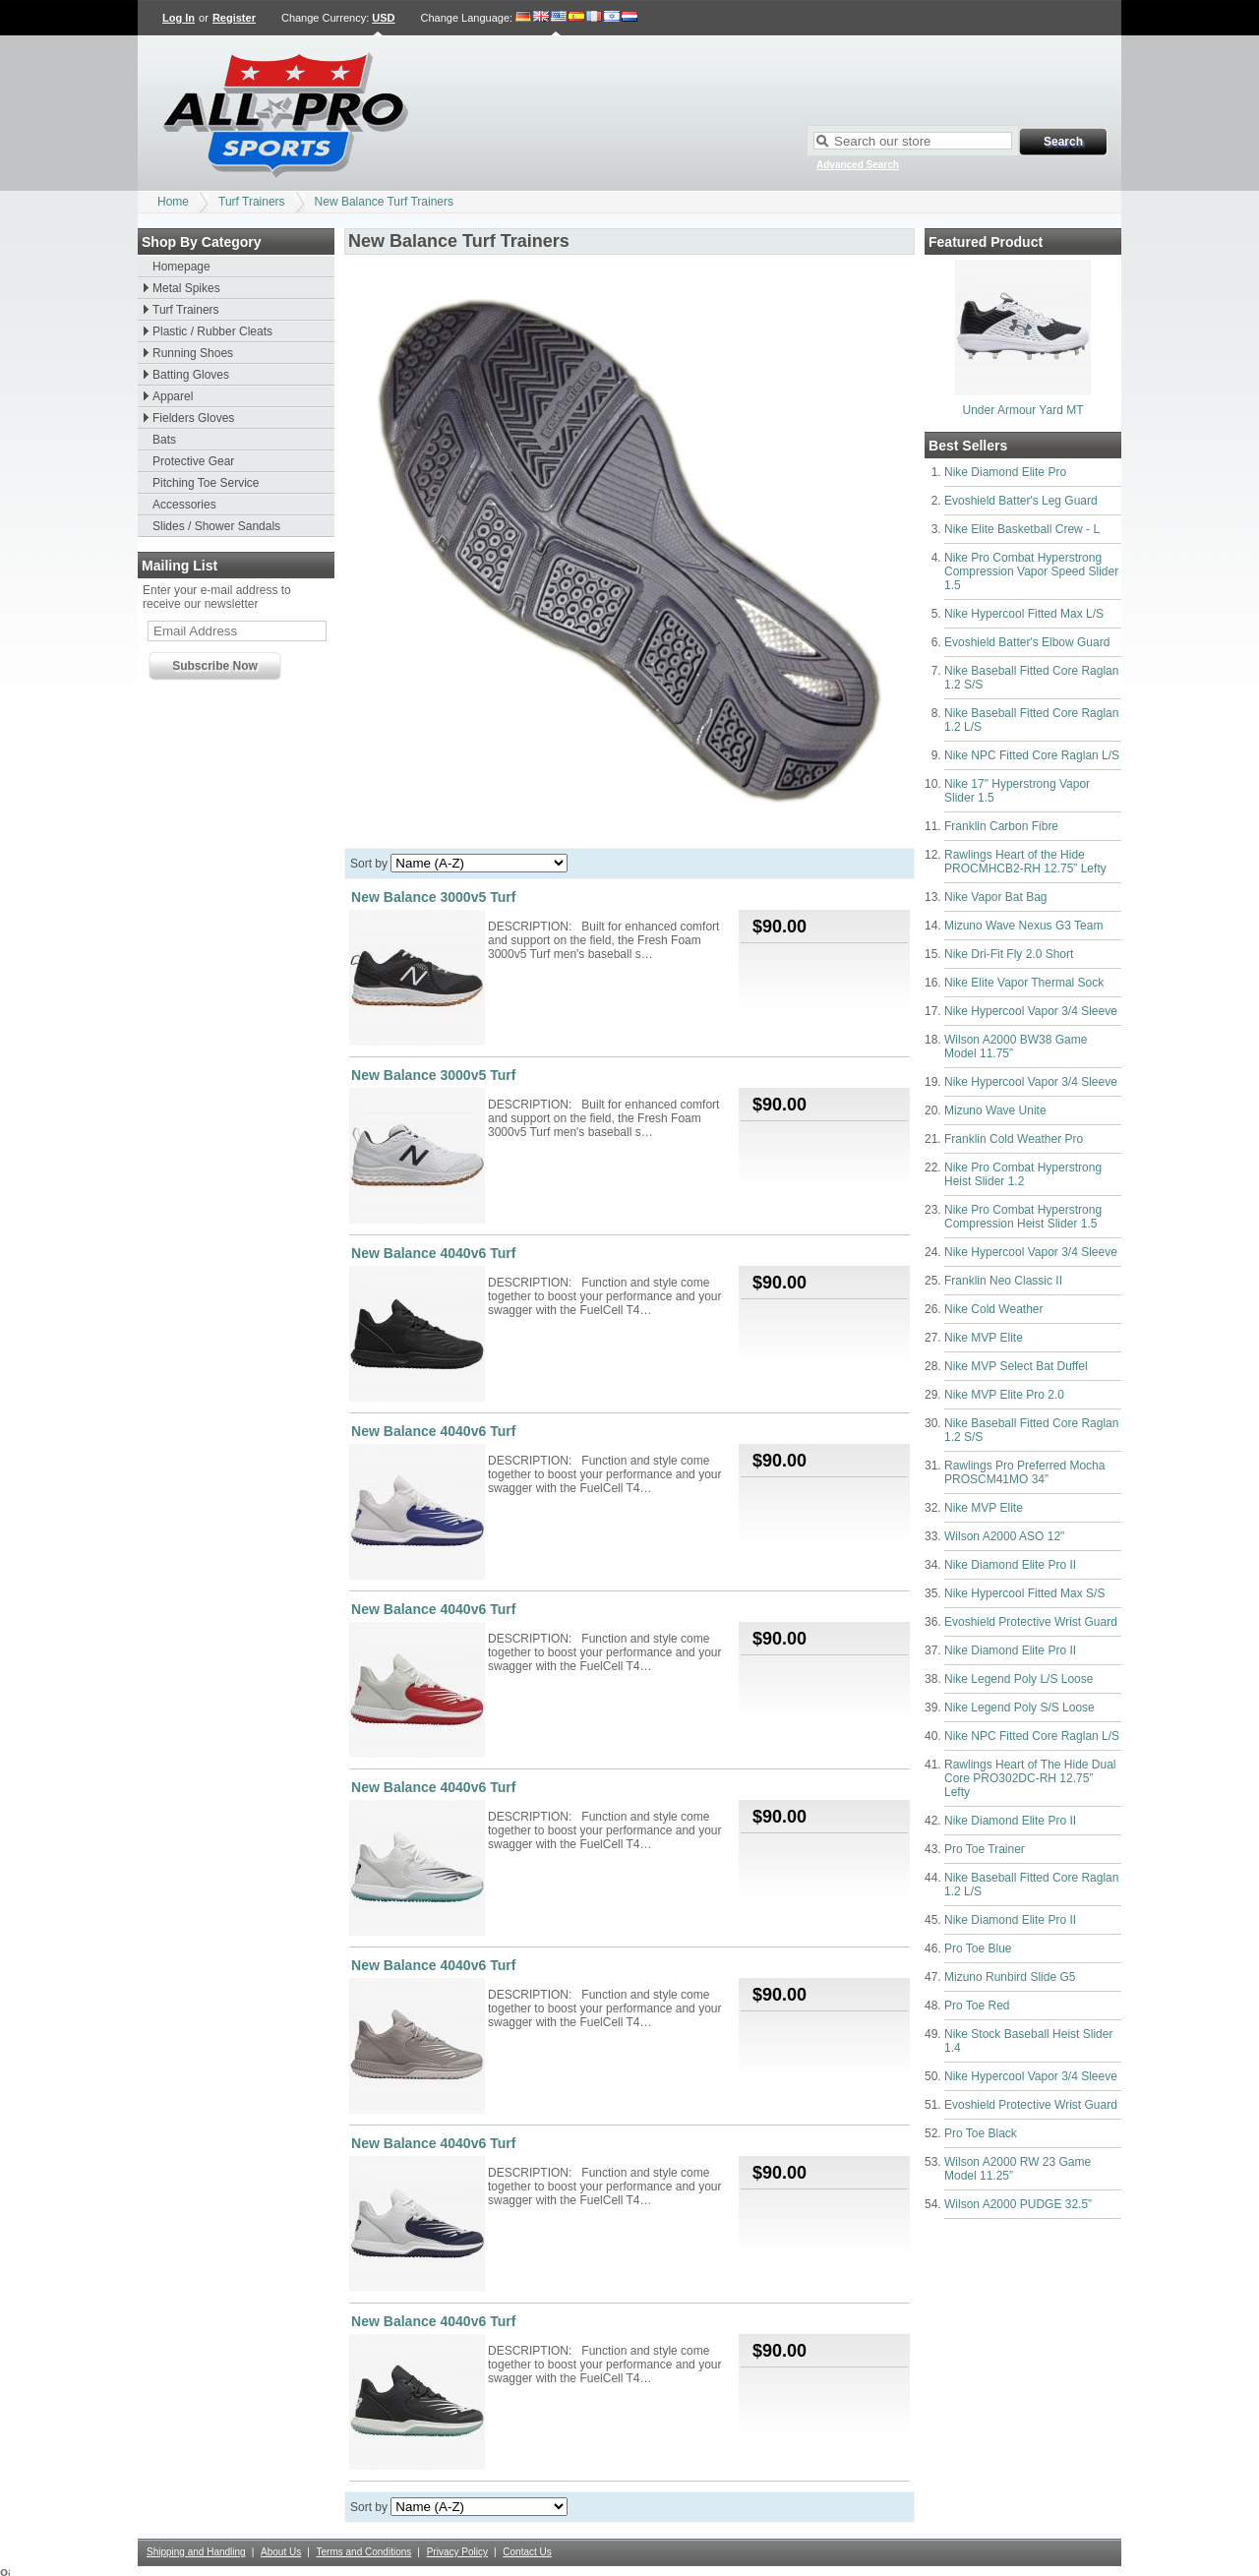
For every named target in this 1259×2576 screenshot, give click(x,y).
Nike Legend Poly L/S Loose (1018, 1679)
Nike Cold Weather (994, 1309)
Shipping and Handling (196, 2551)
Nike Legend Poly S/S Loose (1019, 1707)
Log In (178, 18)
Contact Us (527, 2551)
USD (383, 18)
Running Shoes (192, 353)
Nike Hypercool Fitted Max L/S (1024, 614)
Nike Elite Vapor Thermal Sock (1024, 982)
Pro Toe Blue (978, 1948)
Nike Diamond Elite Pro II (1010, 1565)
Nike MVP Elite (983, 1338)
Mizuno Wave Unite (995, 1110)
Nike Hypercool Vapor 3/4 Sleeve (1030, 1011)
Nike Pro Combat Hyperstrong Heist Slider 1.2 (1023, 1174)
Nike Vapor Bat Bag (996, 897)
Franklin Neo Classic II (1003, 1281)
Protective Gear (193, 461)
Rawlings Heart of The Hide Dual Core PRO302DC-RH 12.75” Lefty (1030, 1778)
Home (173, 202)
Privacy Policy (457, 2551)
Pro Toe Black (980, 2133)
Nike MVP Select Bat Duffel (1016, 1366)
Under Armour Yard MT (1023, 410)
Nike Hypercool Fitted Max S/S (1024, 1593)
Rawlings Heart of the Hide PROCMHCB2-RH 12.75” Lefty (1025, 861)
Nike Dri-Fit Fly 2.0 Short (1008, 954)
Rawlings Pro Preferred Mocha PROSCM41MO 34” (1024, 1472)
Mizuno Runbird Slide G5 (1009, 1977)
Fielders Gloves (193, 418)
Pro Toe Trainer (984, 1849)
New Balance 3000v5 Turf (433, 897)
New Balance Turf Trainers (384, 202)
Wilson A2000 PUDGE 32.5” (1018, 2204)
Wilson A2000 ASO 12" (1004, 1536)
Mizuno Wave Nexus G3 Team (1023, 925)
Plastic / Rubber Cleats (212, 331)
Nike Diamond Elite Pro (1005, 472)
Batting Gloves (190, 375)
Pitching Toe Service (206, 483)
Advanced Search (857, 164)
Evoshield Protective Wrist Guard (1030, 1622)
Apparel (172, 396)
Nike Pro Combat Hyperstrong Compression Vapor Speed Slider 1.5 (1031, 571)
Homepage (181, 266)
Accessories (184, 504)
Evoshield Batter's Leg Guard (1021, 501)
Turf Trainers (251, 202)
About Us (281, 2551)
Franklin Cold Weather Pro (1013, 1139)
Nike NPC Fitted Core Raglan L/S (1031, 755)
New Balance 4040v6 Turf (433, 1253)
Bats (164, 440)
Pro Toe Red (977, 2005)
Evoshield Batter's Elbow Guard (1026, 642)
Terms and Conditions (364, 2551)
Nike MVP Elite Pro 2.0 (1004, 1395)
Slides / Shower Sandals (216, 526)
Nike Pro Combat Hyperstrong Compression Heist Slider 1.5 (1023, 1216)
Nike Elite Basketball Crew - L (1022, 529)
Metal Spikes (186, 288)
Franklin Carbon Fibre (1001, 826)
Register (234, 18)
